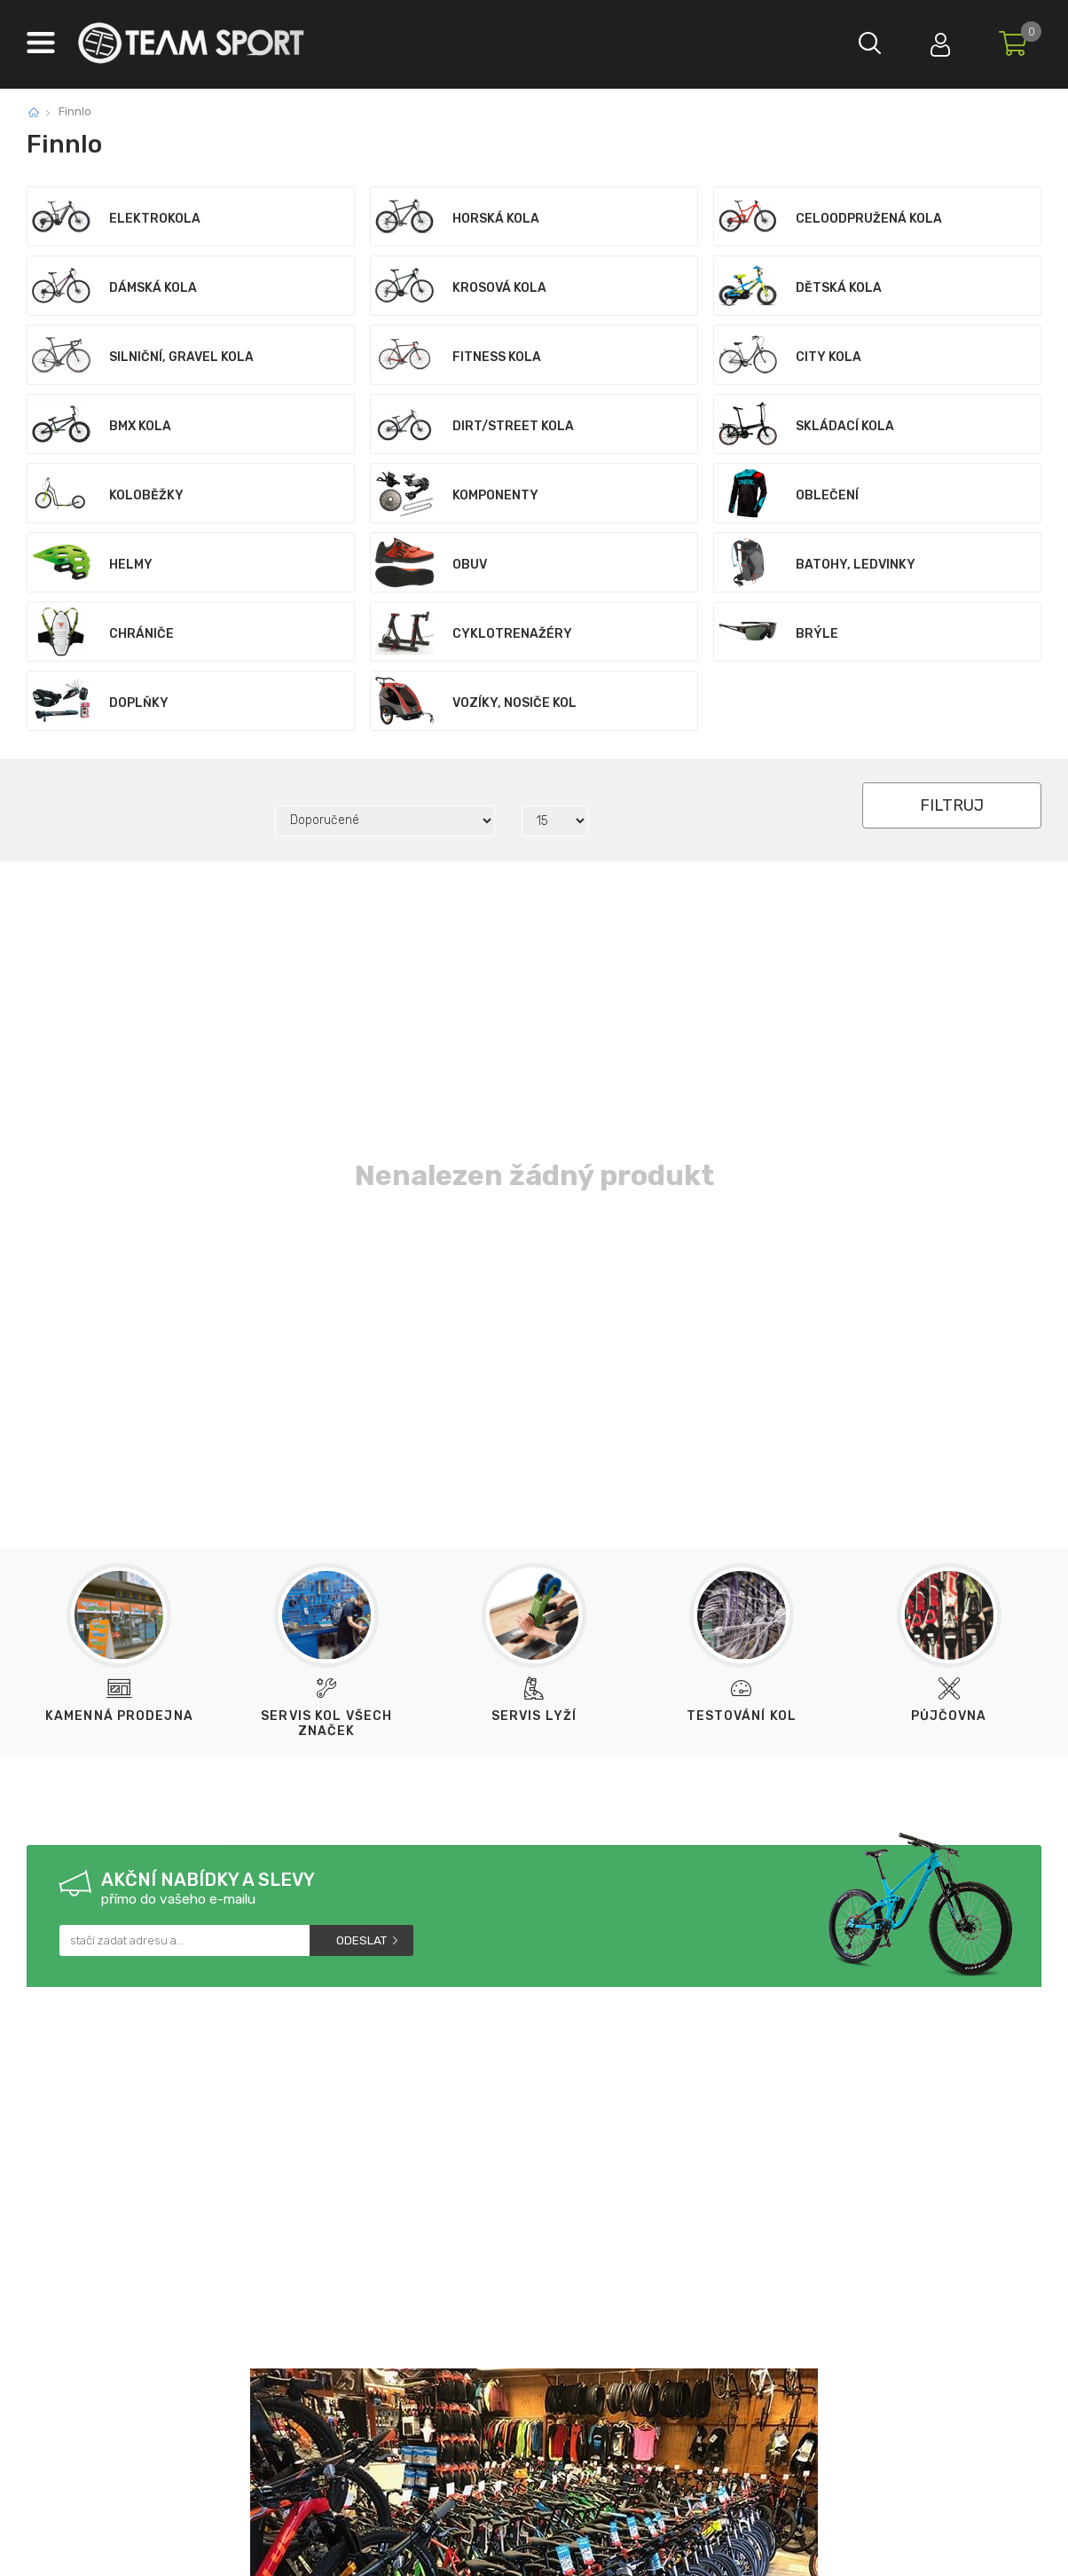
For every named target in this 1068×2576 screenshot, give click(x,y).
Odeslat (361, 1940)
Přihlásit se (939, 40)
